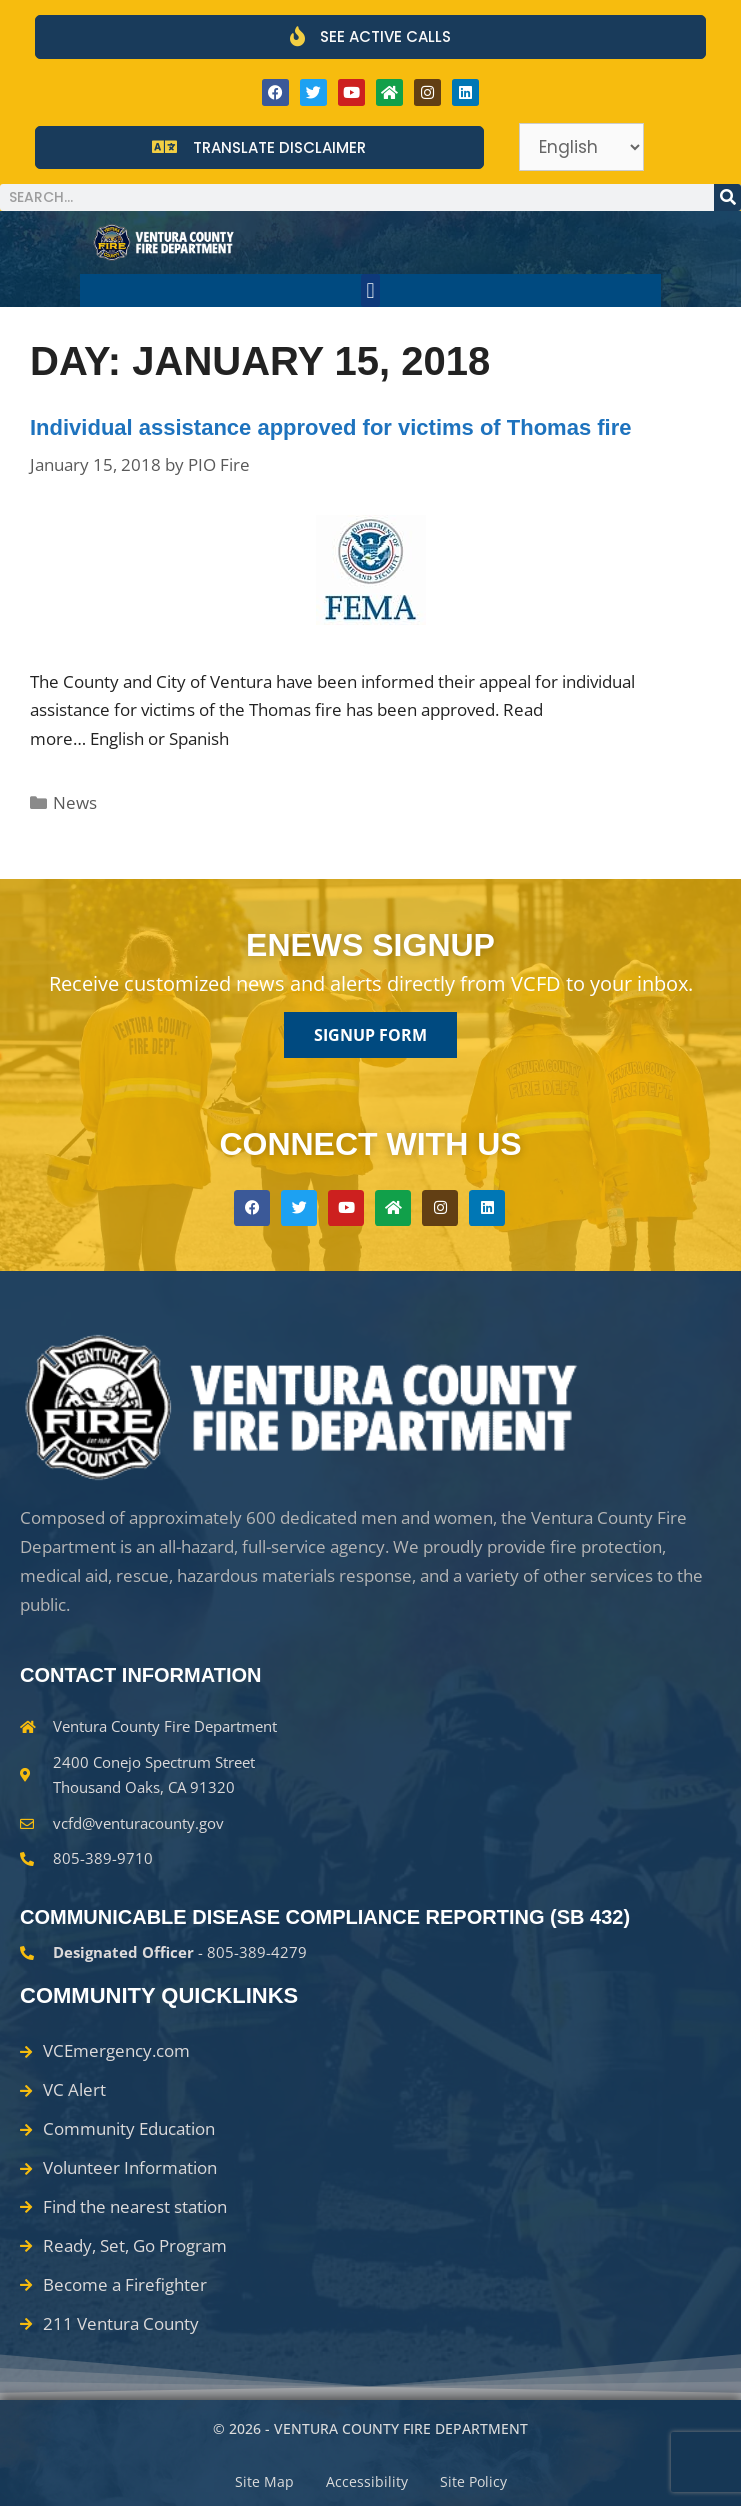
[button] (370, 290)
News (75, 802)
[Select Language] (581, 147)
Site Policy (473, 2481)
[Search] (727, 197)
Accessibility (367, 2481)
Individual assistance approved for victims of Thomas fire (331, 427)
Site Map (264, 2481)
